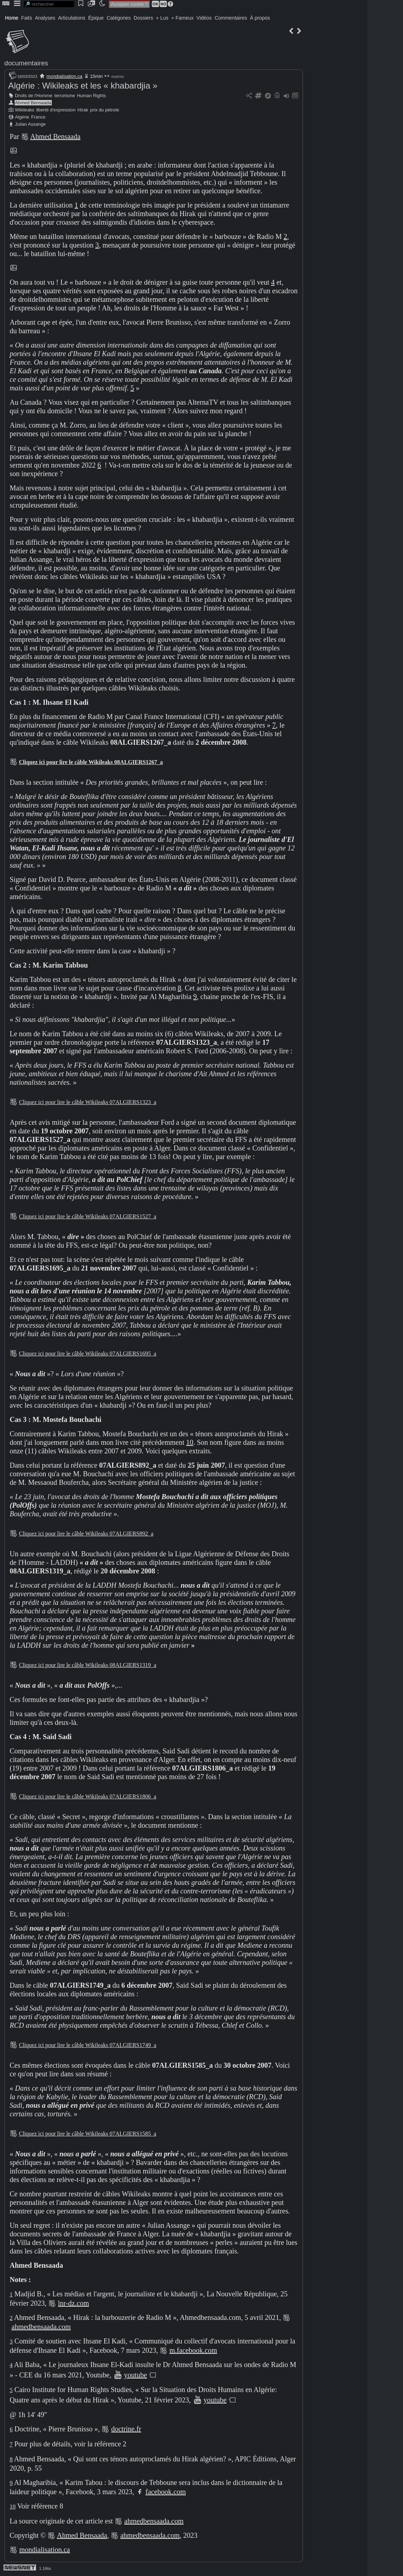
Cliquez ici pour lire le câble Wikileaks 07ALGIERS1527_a (87, 1216)
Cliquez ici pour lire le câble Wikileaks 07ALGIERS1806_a (87, 1796)
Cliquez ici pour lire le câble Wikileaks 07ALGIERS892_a (86, 1534)
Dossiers (143, 18)
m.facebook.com (193, 2350)
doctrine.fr (126, 2429)
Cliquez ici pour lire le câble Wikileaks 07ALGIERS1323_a (87, 1102)
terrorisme (64, 95)
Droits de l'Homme (34, 95)
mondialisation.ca (64, 76)
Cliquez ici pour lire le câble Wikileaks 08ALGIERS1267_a (91, 762)
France (38, 117)
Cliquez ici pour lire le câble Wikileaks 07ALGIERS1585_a (87, 2134)
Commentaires (230, 18)
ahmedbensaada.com (41, 2327)
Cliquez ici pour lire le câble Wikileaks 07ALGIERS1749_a (87, 2045)
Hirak (83, 110)
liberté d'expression (55, 110)
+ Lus (162, 18)
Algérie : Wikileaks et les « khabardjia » (83, 85)
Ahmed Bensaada (33, 102)
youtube (135, 2375)
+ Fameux (182, 18)
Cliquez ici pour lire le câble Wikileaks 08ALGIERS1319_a (87, 1665)
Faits (26, 18)
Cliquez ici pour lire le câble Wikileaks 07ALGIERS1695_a (87, 1354)
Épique (96, 18)
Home (11, 18)
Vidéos (204, 18)
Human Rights (91, 95)
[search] (49, 4)
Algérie (22, 117)
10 (189, 1442)
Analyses (45, 18)
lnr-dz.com (73, 2303)
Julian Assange (30, 124)
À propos (260, 18)
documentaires (26, 63)
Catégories (118, 18)
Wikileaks (24, 110)
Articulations (71, 18)
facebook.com (165, 2492)
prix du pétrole (104, 110)
